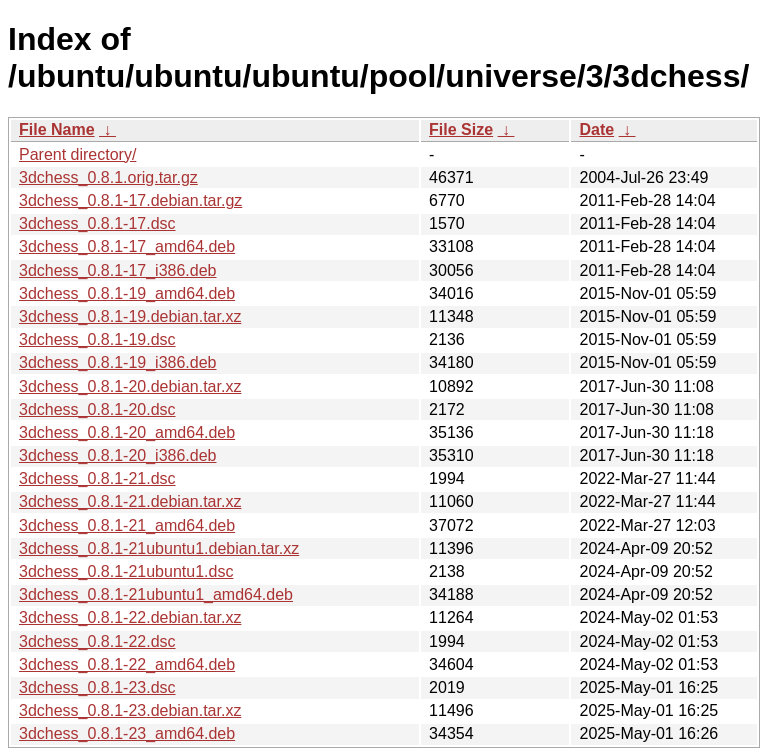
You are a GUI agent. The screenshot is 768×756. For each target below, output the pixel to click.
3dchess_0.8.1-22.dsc (97, 641)
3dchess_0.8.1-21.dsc (97, 478)
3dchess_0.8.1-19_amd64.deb (127, 293)
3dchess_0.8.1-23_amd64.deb (127, 733)
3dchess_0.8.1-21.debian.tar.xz (130, 501)
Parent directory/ (77, 154)
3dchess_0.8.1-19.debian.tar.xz (130, 316)
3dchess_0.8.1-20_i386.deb (118, 455)
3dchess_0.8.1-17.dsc (97, 223)
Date (596, 129)
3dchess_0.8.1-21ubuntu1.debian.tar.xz (159, 548)
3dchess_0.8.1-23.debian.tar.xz (130, 710)
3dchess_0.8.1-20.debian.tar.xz (130, 386)
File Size (461, 129)
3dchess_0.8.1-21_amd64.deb (127, 525)
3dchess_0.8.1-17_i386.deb (118, 270)
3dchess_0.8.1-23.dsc (97, 687)
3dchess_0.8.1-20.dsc (97, 409)
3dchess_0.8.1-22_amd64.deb (127, 664)
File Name (57, 129)
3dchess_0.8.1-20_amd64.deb (127, 432)
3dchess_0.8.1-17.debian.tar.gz (130, 200)
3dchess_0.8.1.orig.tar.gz (108, 177)
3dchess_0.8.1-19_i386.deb (118, 362)
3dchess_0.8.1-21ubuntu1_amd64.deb (156, 594)
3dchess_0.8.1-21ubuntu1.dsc (126, 571)
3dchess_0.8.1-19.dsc (97, 339)
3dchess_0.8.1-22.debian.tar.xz (130, 617)
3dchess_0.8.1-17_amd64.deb (127, 246)
